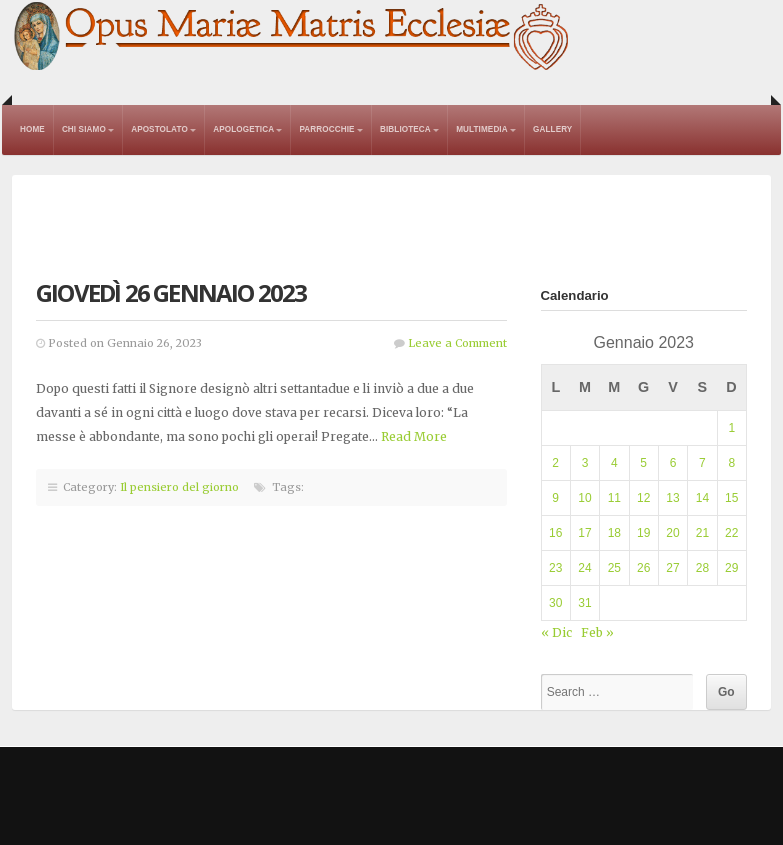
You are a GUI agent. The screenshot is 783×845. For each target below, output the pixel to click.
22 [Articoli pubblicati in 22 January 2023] (731, 533)
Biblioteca (405, 129)
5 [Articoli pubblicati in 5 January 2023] (643, 463)
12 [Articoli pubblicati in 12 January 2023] (643, 498)
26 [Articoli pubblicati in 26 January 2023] (643, 568)
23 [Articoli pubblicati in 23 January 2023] (555, 568)
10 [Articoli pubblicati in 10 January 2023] (584, 498)
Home (32, 129)
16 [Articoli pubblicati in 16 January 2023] (555, 533)
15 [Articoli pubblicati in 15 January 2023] (731, 498)
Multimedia (482, 129)
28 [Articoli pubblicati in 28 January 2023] (702, 568)
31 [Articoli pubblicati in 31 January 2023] (584, 603)
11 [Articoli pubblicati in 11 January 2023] (614, 498)
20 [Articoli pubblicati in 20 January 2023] (672, 533)
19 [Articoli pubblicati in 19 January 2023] (643, 533)
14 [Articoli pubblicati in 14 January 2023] (702, 498)
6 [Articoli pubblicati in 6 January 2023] (673, 463)
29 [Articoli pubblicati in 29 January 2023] (731, 568)
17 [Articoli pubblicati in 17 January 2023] (584, 533)
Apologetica (243, 129)
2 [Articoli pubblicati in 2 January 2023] (555, 463)
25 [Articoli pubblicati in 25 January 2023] (614, 568)
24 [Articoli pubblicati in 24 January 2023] (584, 568)
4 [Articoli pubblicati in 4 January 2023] (614, 463)
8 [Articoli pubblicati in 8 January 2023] (731, 463)
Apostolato (159, 129)
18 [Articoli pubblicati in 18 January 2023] (614, 533)
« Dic (556, 632)
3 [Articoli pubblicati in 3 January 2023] (585, 463)
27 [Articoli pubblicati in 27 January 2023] (672, 568)
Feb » (597, 632)
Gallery (552, 129)
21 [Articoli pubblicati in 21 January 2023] (702, 533)
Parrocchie (326, 129)
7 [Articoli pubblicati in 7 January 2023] (702, 463)
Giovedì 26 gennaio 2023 (171, 292)
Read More (414, 436)
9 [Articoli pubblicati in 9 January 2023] (555, 498)
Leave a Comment (457, 343)
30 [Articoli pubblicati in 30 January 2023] (555, 603)
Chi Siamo (84, 129)
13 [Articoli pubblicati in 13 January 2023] (672, 498)
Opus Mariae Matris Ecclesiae (292, 37)
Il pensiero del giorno (179, 487)
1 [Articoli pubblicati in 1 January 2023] (731, 428)
